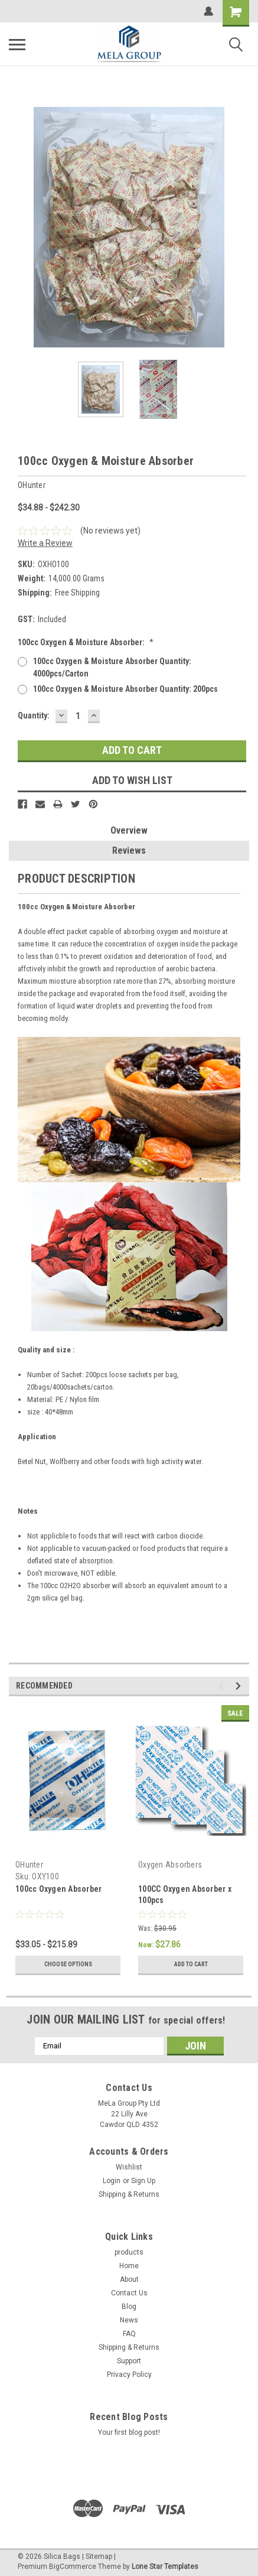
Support (129, 2361)
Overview (129, 830)
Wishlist (129, 2167)
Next (240, 1685)
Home (129, 2266)
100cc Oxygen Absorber (58, 1889)
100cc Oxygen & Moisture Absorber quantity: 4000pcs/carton (112, 667)
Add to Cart (191, 1964)
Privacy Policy (129, 2374)
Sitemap (99, 2556)
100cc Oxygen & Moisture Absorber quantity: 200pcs (125, 689)
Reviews (129, 850)
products (129, 2252)
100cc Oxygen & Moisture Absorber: (86, 642)
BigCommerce (72, 2566)
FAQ (129, 2334)
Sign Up (143, 2181)
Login (111, 2181)
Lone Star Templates (165, 2566)
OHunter (29, 1864)
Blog (129, 2306)
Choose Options (68, 1964)
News (129, 2320)
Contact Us (129, 2293)
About (129, 2279)
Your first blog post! (129, 2432)
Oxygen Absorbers (170, 1864)
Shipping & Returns (129, 2194)
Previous (223, 1685)
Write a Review (45, 543)
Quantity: (34, 715)
